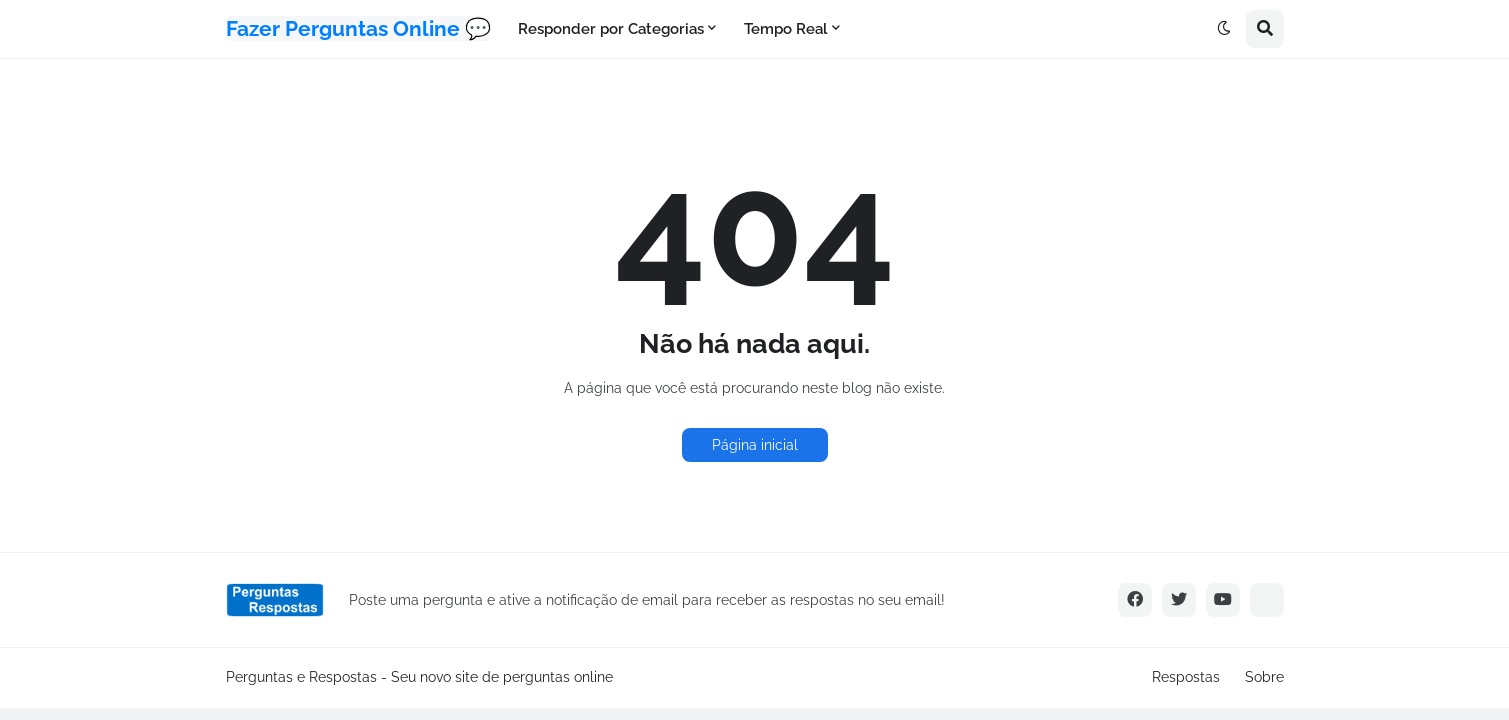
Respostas (1186, 677)
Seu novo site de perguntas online (502, 677)
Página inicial (755, 445)
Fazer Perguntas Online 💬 (358, 28)
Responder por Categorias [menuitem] (611, 29)
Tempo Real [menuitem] (786, 29)
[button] (1224, 29)
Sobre (1264, 677)
